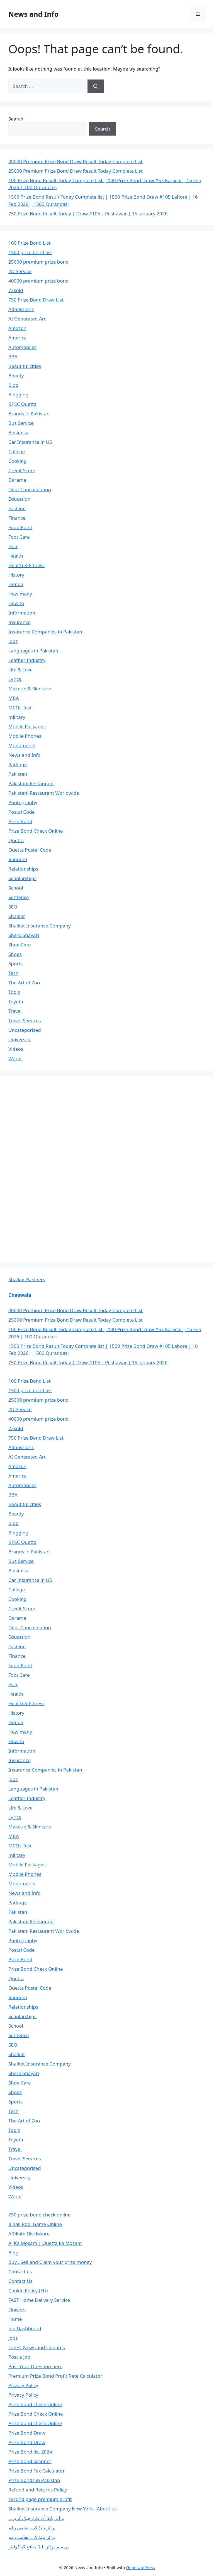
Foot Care (19, 537)
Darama (17, 480)
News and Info (33, 14)
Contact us (20, 2271)
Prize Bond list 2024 (30, 2452)
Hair (13, 546)
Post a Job (19, 2357)
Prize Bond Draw (26, 2433)
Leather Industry (26, 660)
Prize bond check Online (35, 2404)
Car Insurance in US (30, 442)
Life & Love (20, 669)
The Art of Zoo (24, 982)
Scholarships (22, 878)
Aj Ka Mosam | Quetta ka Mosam (45, 2243)
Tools (14, 992)
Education (19, 499)
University (19, 1039)
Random (17, 859)
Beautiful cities (24, 366)
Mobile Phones (24, 736)
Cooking (17, 461)
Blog (13, 385)
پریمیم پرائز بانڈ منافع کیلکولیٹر (38, 2546)
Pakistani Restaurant (31, 783)
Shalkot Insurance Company (39, 925)
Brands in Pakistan (29, 413)
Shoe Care (19, 944)
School (15, 888)
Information (21, 612)
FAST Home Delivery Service (39, 2300)
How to (16, 603)
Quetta (16, 840)
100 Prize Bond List (29, 243)
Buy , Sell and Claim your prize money (50, 2262)
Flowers (16, 2309)
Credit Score (21, 470)
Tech (13, 973)
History (16, 575)
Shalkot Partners (26, 1279)
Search (15, 118)
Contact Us (20, 2281)
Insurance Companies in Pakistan (45, 631)
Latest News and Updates (36, 2347)
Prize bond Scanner (29, 2461)
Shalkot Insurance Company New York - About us (62, 2508)
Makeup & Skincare (29, 688)
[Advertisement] (50, 1168)
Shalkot (16, 916)
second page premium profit (40, 2499)
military (16, 717)
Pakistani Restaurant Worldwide (43, 793)
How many (20, 594)
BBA (13, 356)
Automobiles (22, 347)
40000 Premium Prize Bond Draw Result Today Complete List (75, 161)
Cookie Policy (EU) (28, 2290)
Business (18, 432)
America (17, 337)
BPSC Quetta (22, 404)
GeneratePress (140, 2567)
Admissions (21, 309)
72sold (15, 290)
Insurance (19, 622)
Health (15, 556)
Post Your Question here (35, 2366)
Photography (22, 802)
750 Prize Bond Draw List (36, 300)
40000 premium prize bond (38, 281)
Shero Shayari (23, 935)
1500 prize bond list (30, 252)
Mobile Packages (27, 726)
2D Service (19, 271)
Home (15, 2319)
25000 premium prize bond (38, 262)
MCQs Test (20, 707)
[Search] (95, 86)
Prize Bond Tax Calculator (36, 2470)
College (16, 451)
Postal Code (21, 812)
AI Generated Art (27, 318)
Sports (15, 963)
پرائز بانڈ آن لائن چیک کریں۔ (36, 2518)
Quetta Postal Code (29, 850)
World (15, 1058)
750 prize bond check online (39, 2214)
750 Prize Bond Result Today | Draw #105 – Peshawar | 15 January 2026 (87, 213)
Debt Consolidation (29, 489)
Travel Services (24, 1020)
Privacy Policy (23, 2385)
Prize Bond (20, 821)
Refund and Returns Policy (37, 2489)
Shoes (15, 954)
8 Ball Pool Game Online (35, 2224)
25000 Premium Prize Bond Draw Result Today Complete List (75, 171)
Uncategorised (24, 1030)
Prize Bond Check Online (35, 831)
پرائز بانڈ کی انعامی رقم (32, 2527)
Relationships (23, 869)
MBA (13, 698)
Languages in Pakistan (33, 650)
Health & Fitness (26, 565)
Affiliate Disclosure (29, 2233)
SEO (12, 906)
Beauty (16, 375)
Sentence (18, 897)
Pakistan (17, 774)
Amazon (17, 328)
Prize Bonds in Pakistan (34, 2480)
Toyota (15, 1001)
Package (17, 764)
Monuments (21, 745)
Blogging (18, 394)
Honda (15, 584)
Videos (15, 1049)
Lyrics (14, 679)
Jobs (13, 641)
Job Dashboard (24, 2328)
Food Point (20, 527)
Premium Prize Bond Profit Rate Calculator (55, 2376)
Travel (14, 1011)
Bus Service (21, 423)
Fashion (17, 508)
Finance (17, 518)
